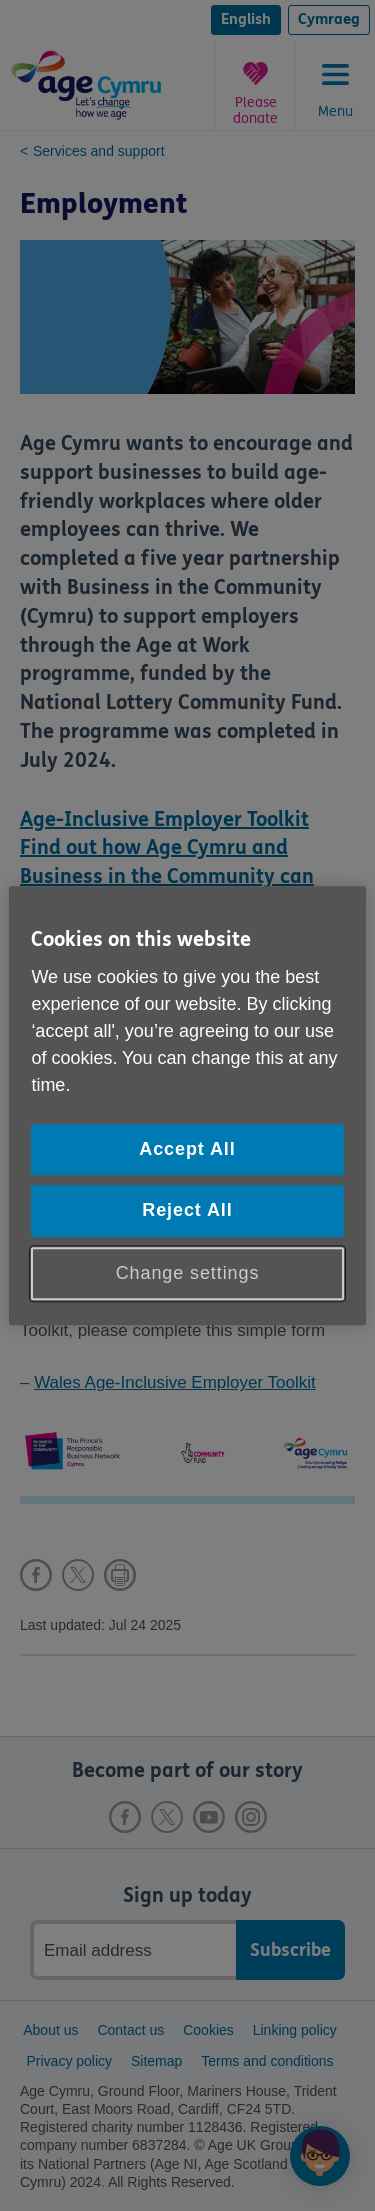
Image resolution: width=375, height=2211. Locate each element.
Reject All (187, 1211)
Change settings (188, 1273)
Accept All (187, 1150)
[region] (187, 1105)
